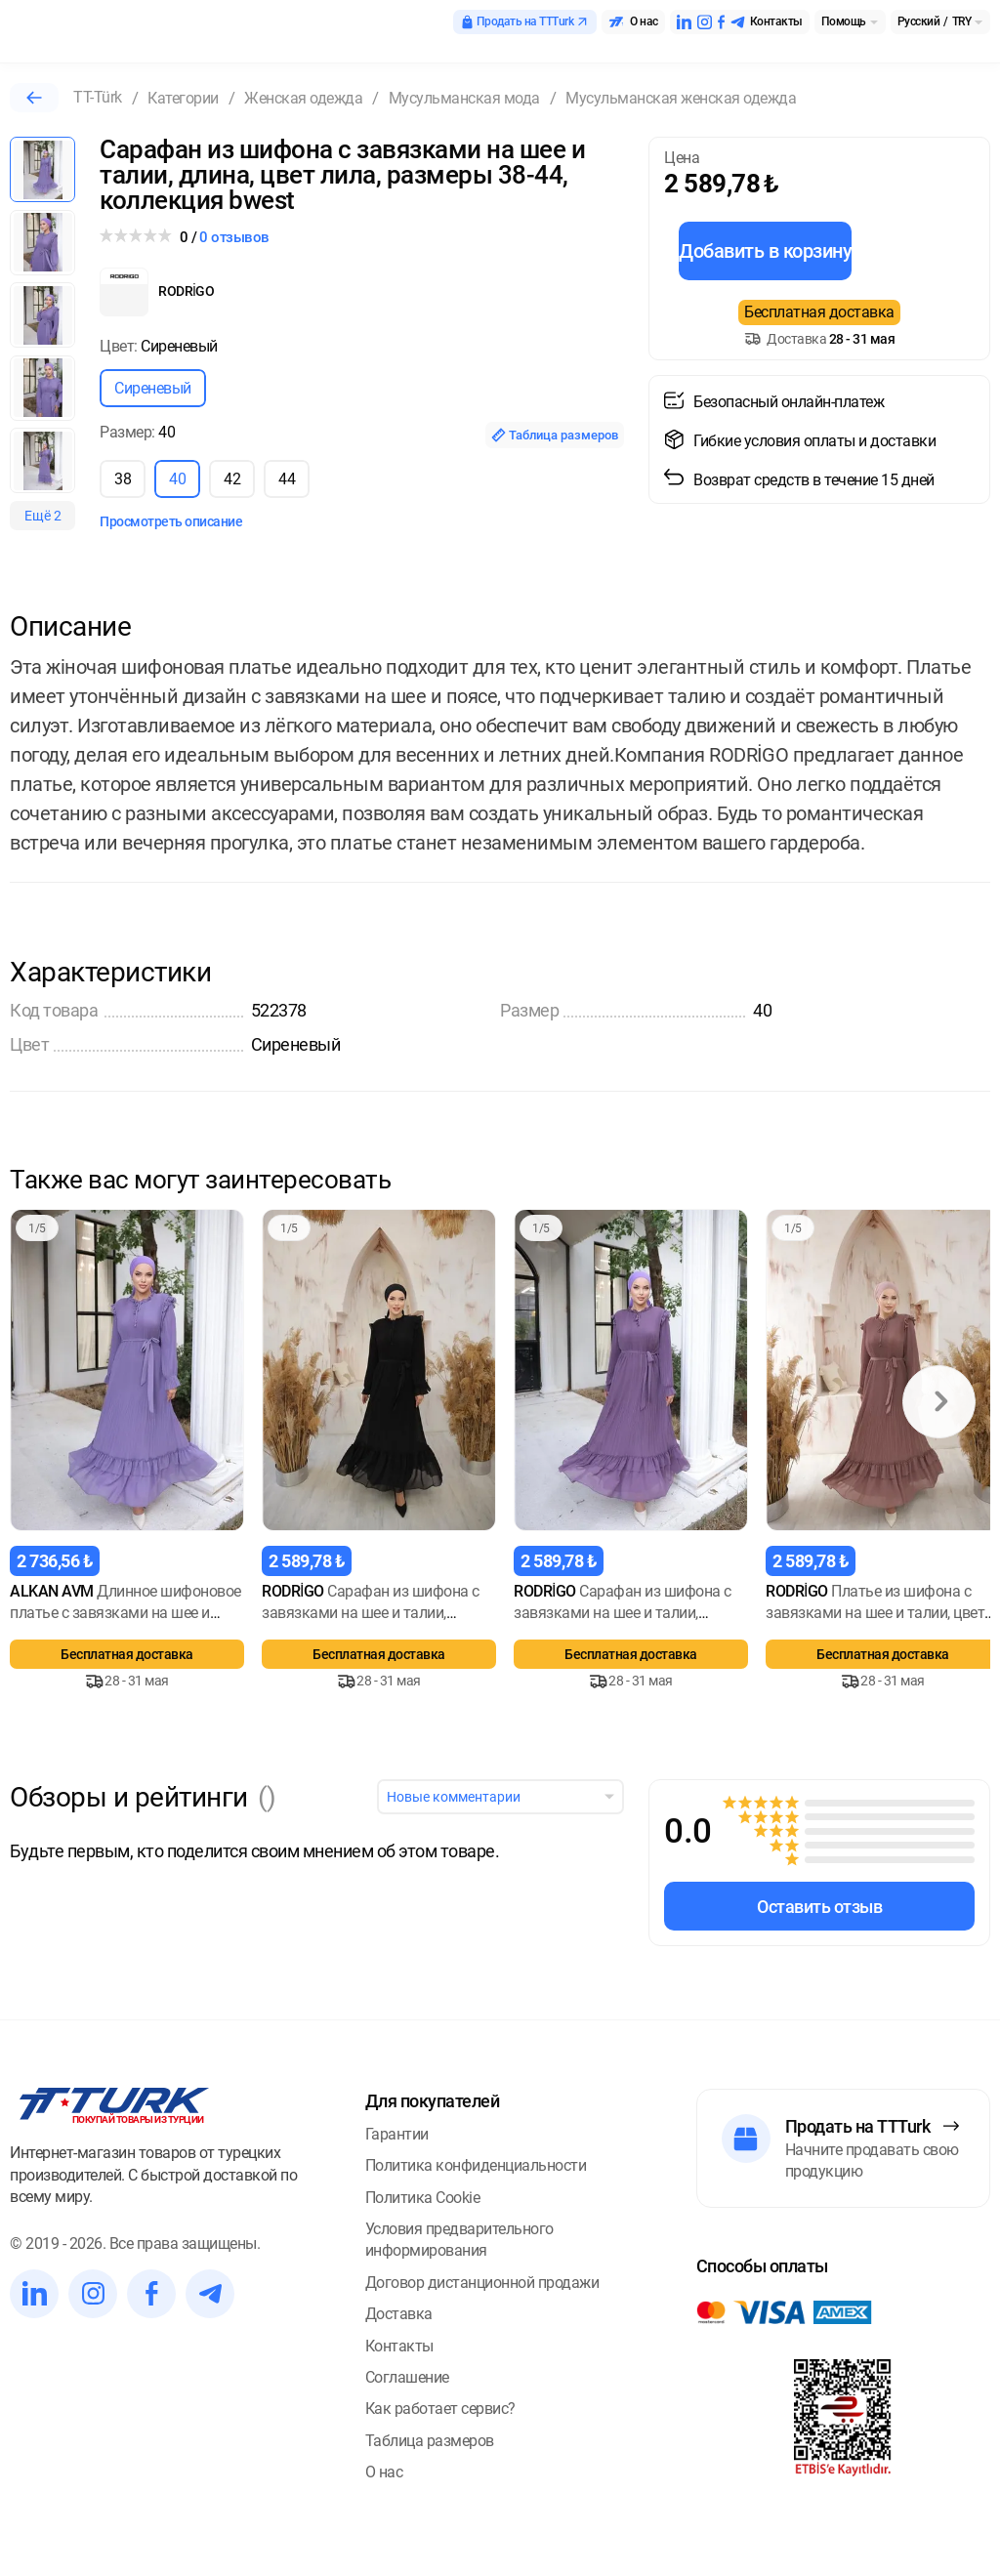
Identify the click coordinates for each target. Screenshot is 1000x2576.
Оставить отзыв (819, 1906)
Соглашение (407, 2377)
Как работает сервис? (440, 2408)
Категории (183, 98)
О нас (384, 2472)
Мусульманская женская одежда (680, 98)
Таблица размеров (554, 435)
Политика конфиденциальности (476, 2165)
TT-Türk (97, 97)
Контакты (399, 2346)
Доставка (399, 2314)
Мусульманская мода (464, 98)
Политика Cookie (422, 2197)
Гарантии (397, 2134)
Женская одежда (303, 98)
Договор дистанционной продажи (482, 2282)
